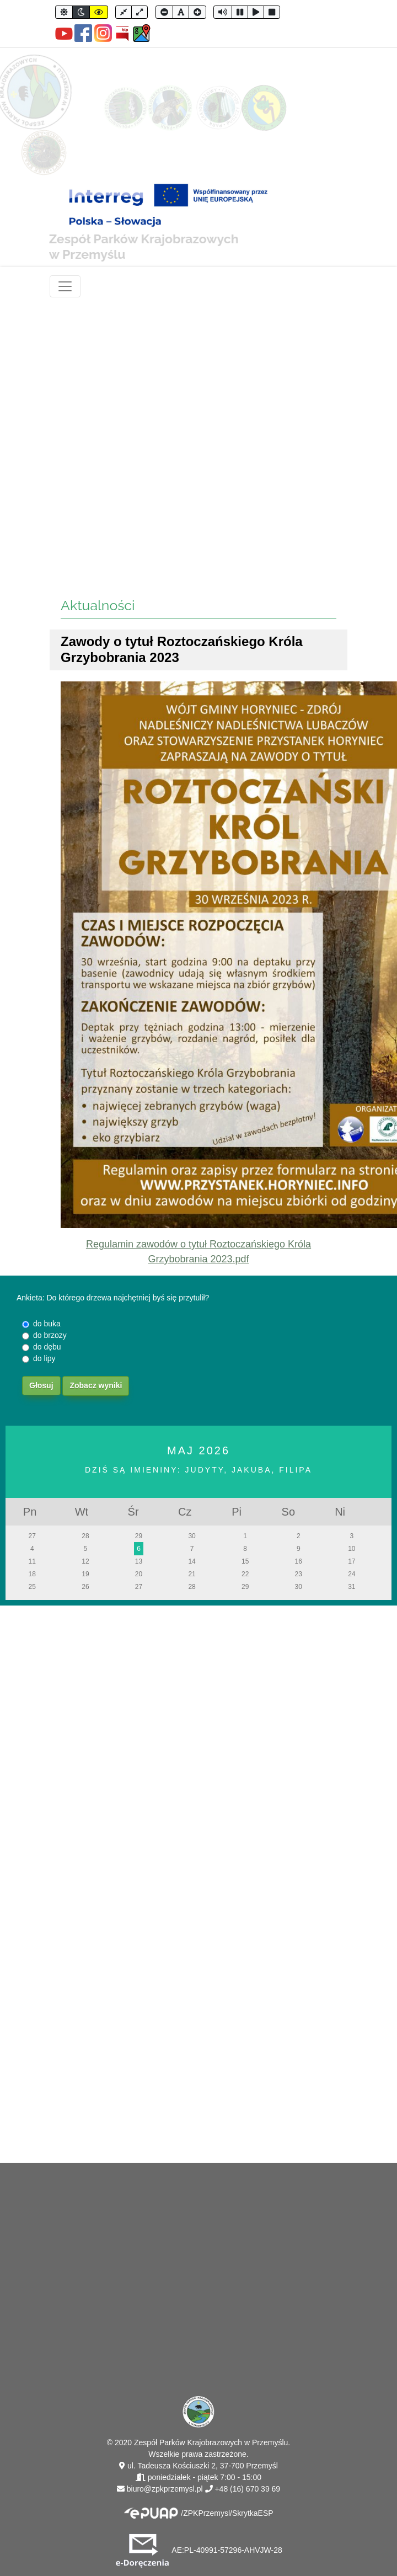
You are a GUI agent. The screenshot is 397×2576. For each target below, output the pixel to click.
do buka (47, 1323)
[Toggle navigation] (65, 286)
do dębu (47, 1346)
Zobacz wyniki (95, 1385)
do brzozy (50, 1335)
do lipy (44, 1358)
